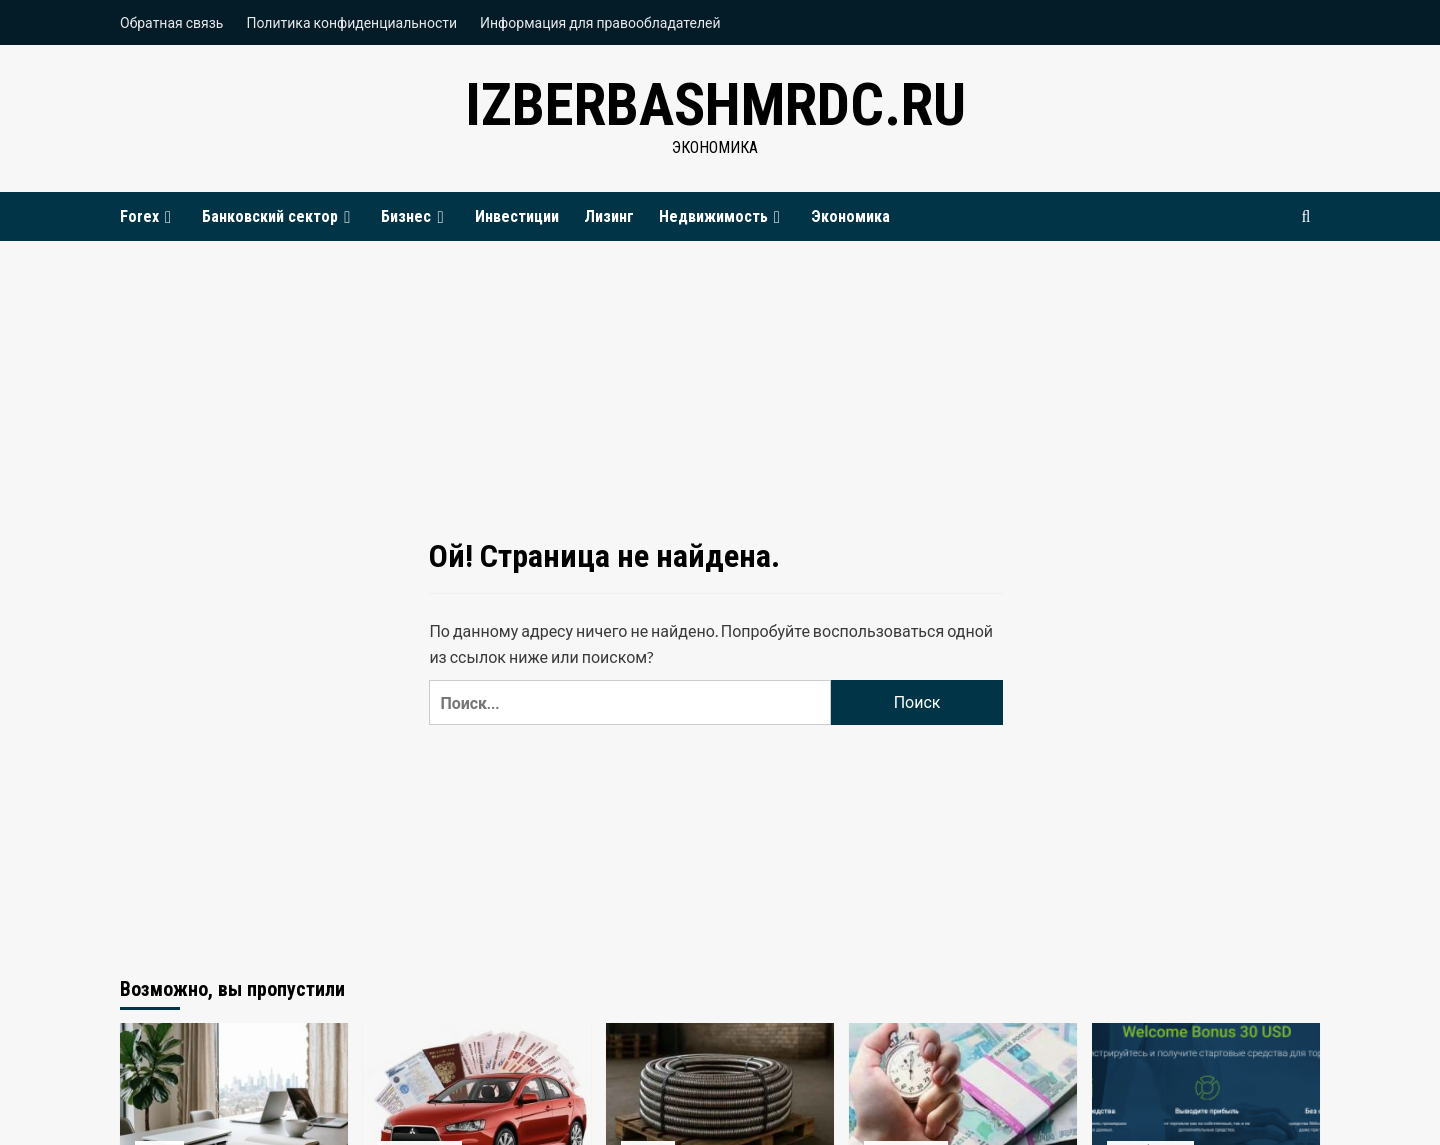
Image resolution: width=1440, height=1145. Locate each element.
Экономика (850, 216)
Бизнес (415, 216)
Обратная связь (171, 22)
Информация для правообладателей (600, 22)
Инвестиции (517, 216)
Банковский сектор (279, 216)
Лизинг (609, 216)
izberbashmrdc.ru (715, 104)
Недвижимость (722, 216)
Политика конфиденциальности (351, 22)
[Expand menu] (168, 217)
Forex (148, 216)
